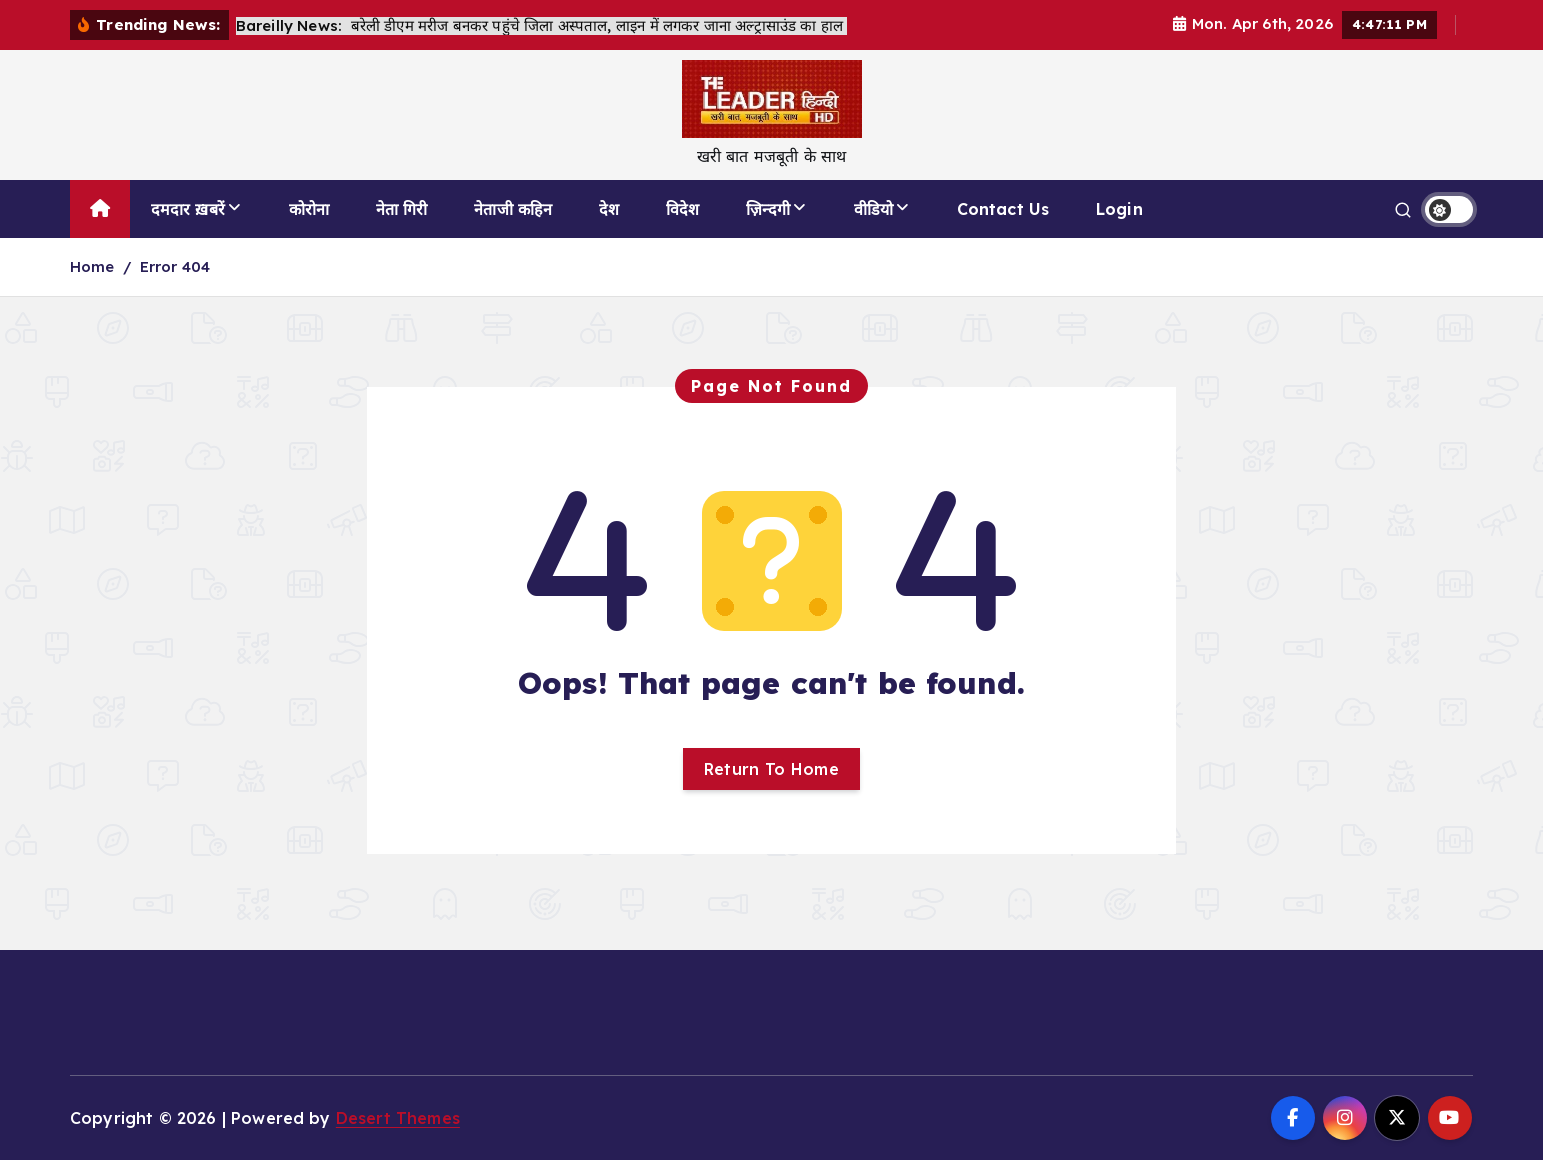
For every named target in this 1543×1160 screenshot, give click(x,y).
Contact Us (1003, 209)
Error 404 (175, 266)
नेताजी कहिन (513, 209)
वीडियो (873, 209)
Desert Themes (398, 1118)
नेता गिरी (402, 209)
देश (609, 209)
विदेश (682, 209)
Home (92, 266)
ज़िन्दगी (768, 209)
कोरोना (309, 209)
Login (1119, 209)
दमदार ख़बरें (188, 209)
